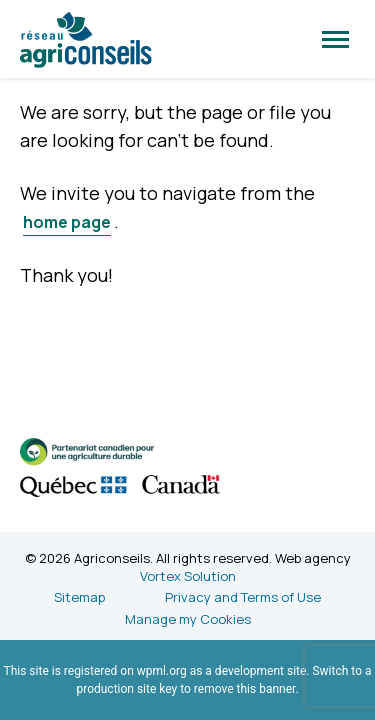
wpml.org (162, 671)
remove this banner (245, 689)
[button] (335, 39)
